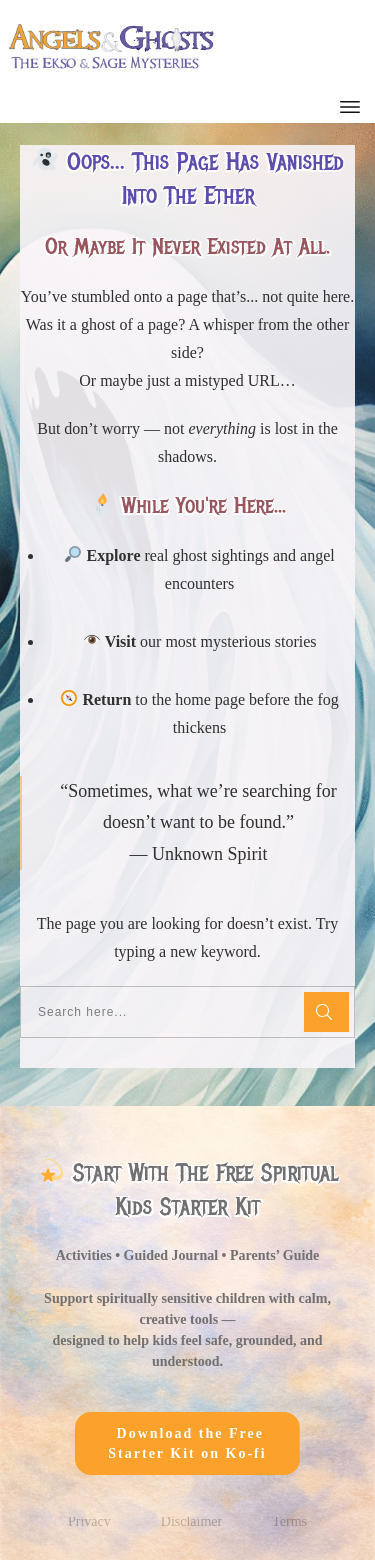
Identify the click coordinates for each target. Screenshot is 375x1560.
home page (210, 707)
